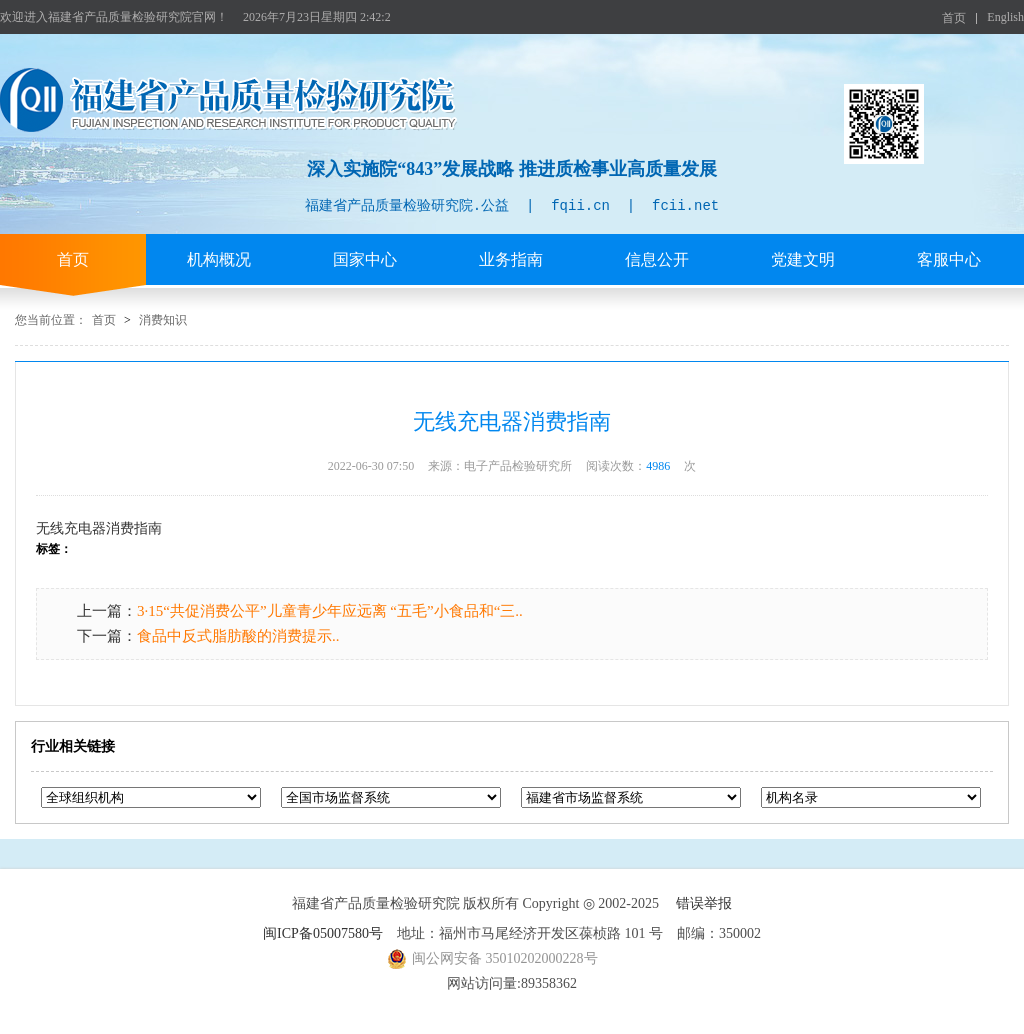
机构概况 (219, 259)
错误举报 (704, 903)
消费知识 (163, 320)
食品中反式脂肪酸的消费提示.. (238, 636)
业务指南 (511, 259)
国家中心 (365, 259)
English (1005, 17)
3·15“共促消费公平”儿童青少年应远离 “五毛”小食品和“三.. (330, 611)
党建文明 (803, 259)
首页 (954, 18)
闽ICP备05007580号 (323, 933)
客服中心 (949, 259)
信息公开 (657, 259)
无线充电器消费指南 (99, 528)
